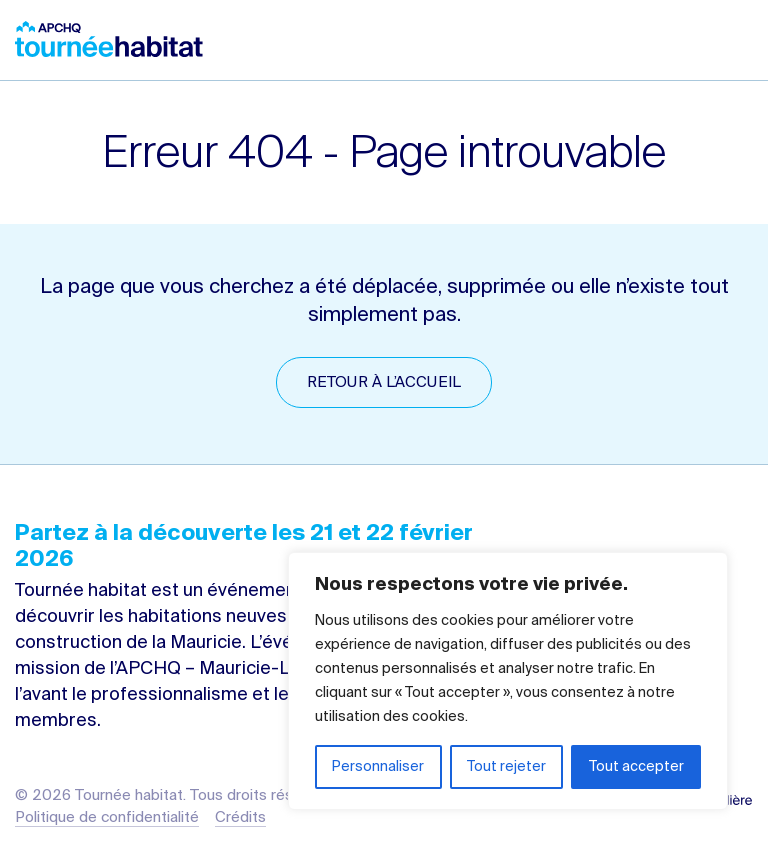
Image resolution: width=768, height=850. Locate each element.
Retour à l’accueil (384, 382)
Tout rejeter (506, 767)
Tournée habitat (109, 39)
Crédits (240, 817)
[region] (508, 681)
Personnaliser (378, 767)
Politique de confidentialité (107, 817)
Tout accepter (636, 767)
